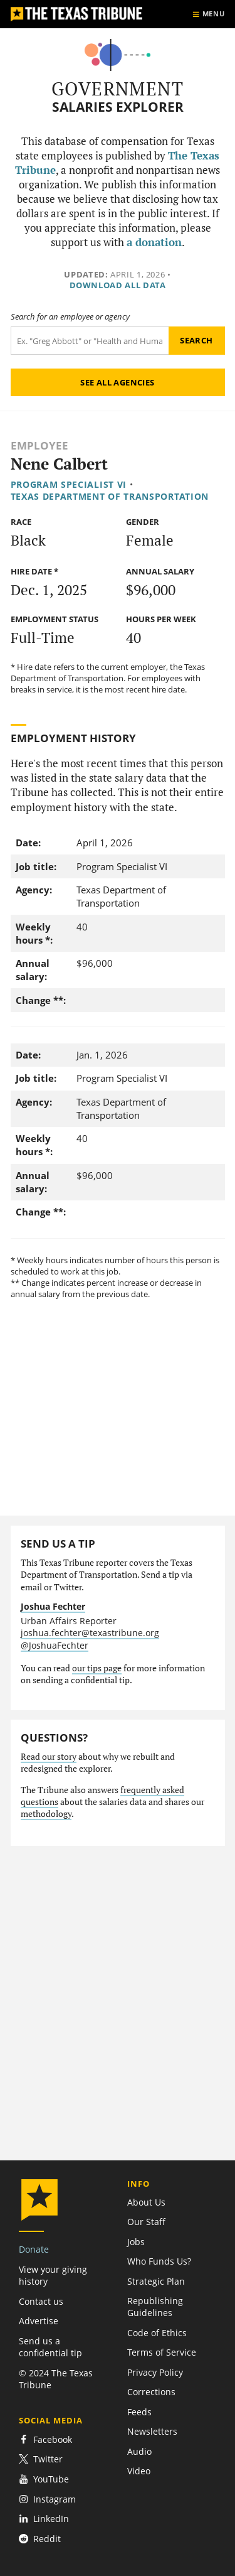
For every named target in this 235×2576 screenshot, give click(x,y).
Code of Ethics (157, 2333)
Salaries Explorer (118, 107)
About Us (146, 2202)
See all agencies (117, 382)
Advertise (38, 2321)
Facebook (45, 2439)
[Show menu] (208, 14)
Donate (34, 2249)
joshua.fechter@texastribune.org (90, 1633)
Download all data (118, 285)
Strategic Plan (156, 2281)
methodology (46, 1813)
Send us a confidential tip (50, 2347)
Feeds (139, 2412)
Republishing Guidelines (155, 2307)
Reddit (40, 2539)
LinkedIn (44, 2519)
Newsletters (152, 2431)
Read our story (48, 1756)
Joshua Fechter (53, 1606)
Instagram (47, 2499)
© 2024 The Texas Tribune (56, 2379)
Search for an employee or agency (70, 316)
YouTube (44, 2479)
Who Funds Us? (159, 2261)
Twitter (41, 2459)
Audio (139, 2451)
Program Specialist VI (69, 484)
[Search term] (90, 340)
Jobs (136, 2242)
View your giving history (53, 2275)
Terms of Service (161, 2352)
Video (138, 2471)
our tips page (97, 1668)
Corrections (151, 2392)
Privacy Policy (155, 2372)
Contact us (41, 2301)
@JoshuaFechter (54, 1645)
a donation (154, 242)
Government (117, 88)
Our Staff (146, 2222)
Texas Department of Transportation (110, 496)
